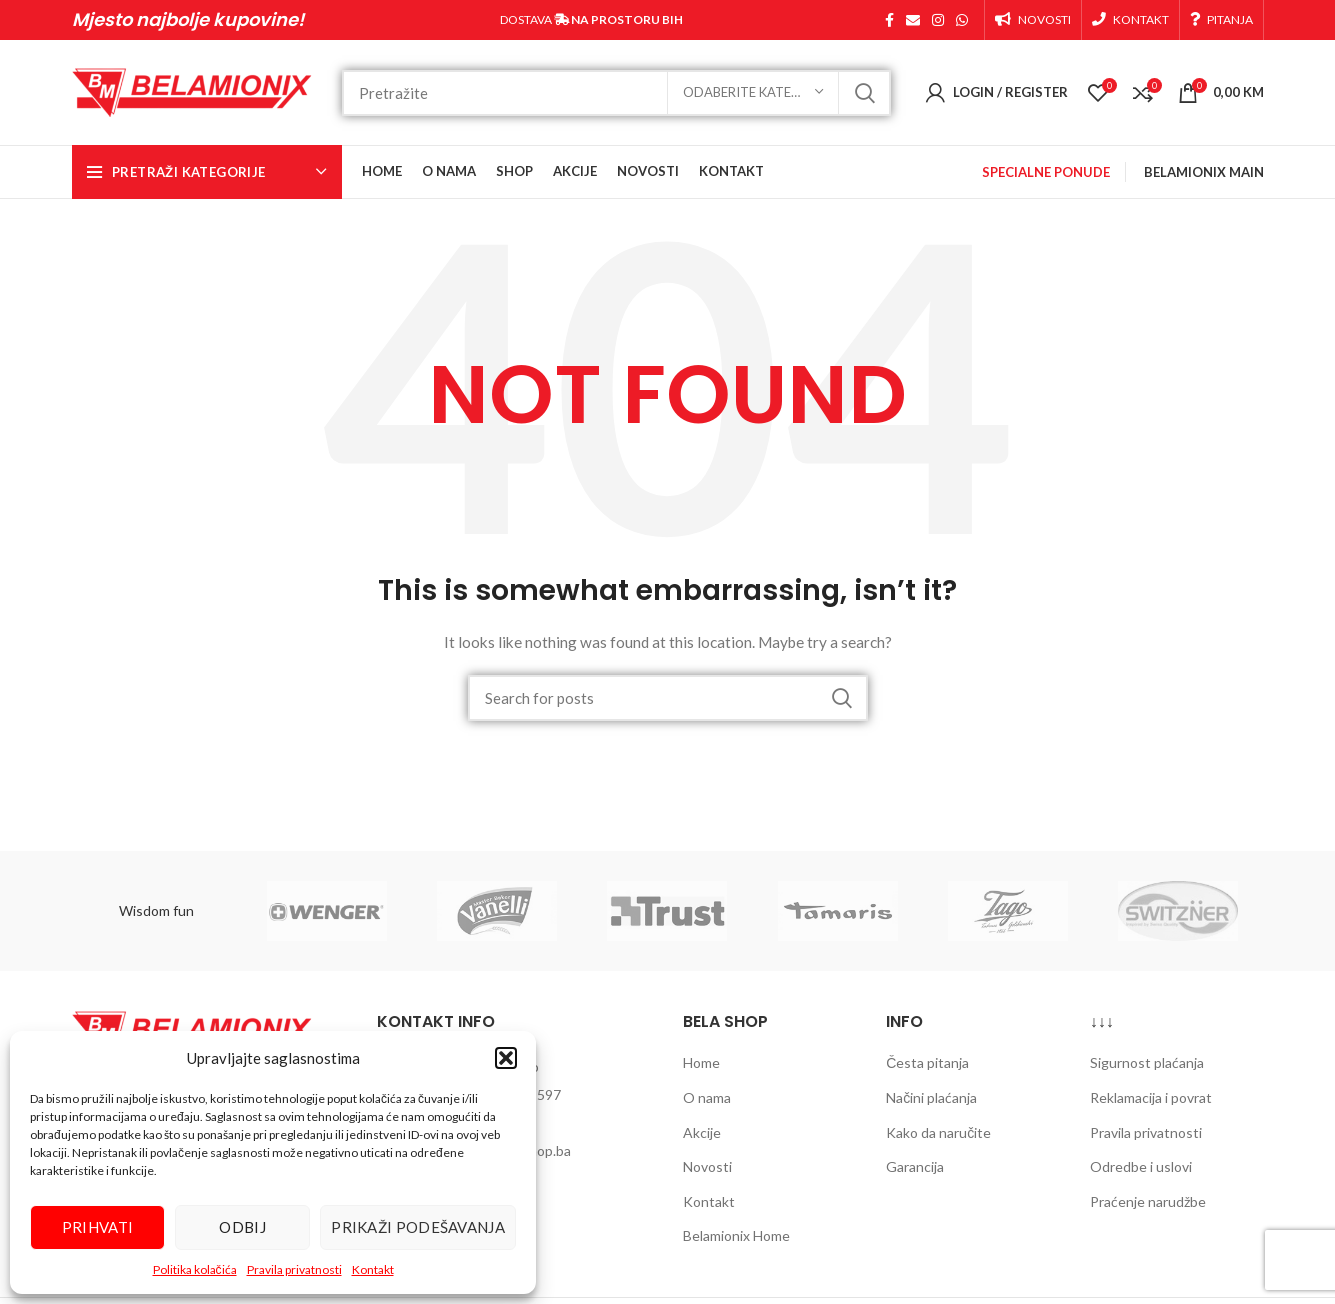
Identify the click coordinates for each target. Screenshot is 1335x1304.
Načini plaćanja (931, 1097)
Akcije (702, 1132)
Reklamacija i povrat (1151, 1097)
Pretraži (864, 93)
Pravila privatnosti (294, 1269)
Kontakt (373, 1269)
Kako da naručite (938, 1132)
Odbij (242, 1227)
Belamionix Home (736, 1235)
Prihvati (97, 1227)
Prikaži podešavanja (418, 1227)
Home (701, 1062)
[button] (506, 1058)
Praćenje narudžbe (1148, 1201)
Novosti (707, 1166)
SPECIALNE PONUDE (1046, 172)
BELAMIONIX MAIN (1204, 172)
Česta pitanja (927, 1062)
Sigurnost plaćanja (1147, 1062)
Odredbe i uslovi (1141, 1166)
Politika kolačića (195, 1269)
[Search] (616, 93)
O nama (707, 1097)
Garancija (915, 1166)
